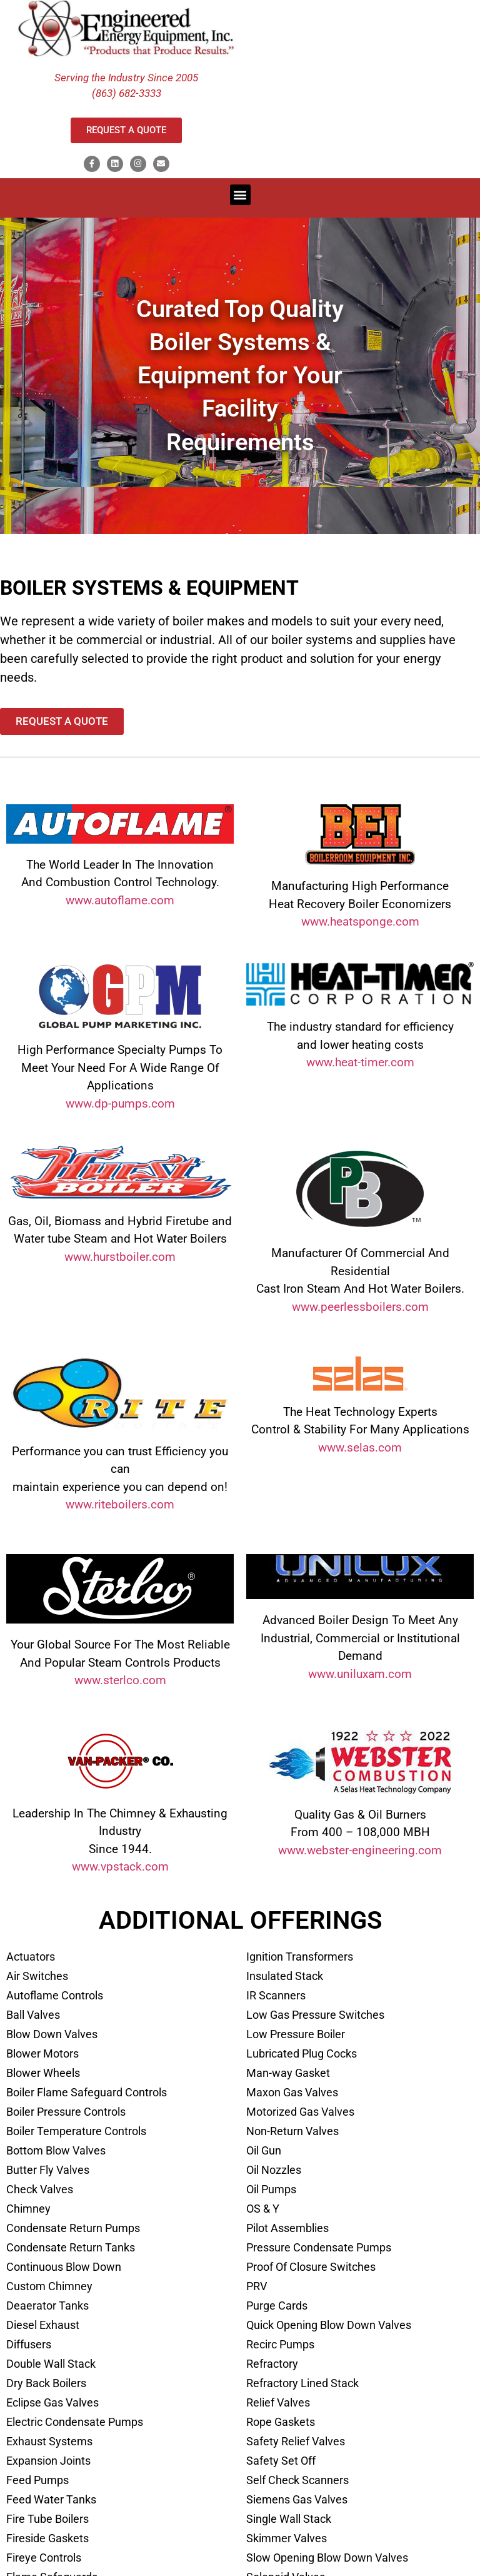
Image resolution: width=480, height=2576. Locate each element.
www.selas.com (360, 1447)
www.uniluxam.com (360, 1674)
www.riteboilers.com (120, 1504)
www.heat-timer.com (360, 1062)
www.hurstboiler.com (120, 1257)
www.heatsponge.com (360, 921)
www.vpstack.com (120, 1866)
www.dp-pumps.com (120, 1103)
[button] (240, 194)
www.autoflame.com (120, 900)
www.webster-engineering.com (360, 1850)
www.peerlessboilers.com (360, 1307)
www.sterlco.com (120, 1680)
